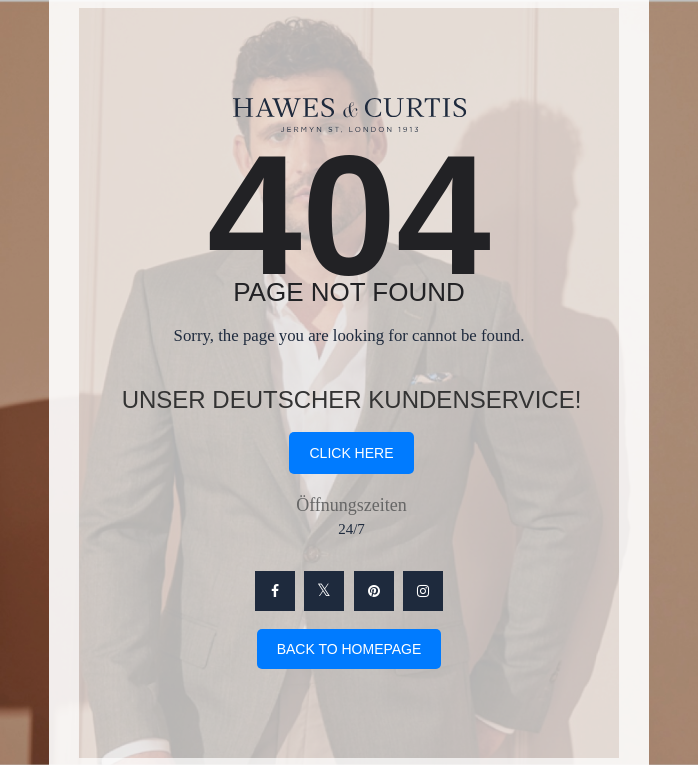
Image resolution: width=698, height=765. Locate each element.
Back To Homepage (349, 649)
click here (351, 453)
